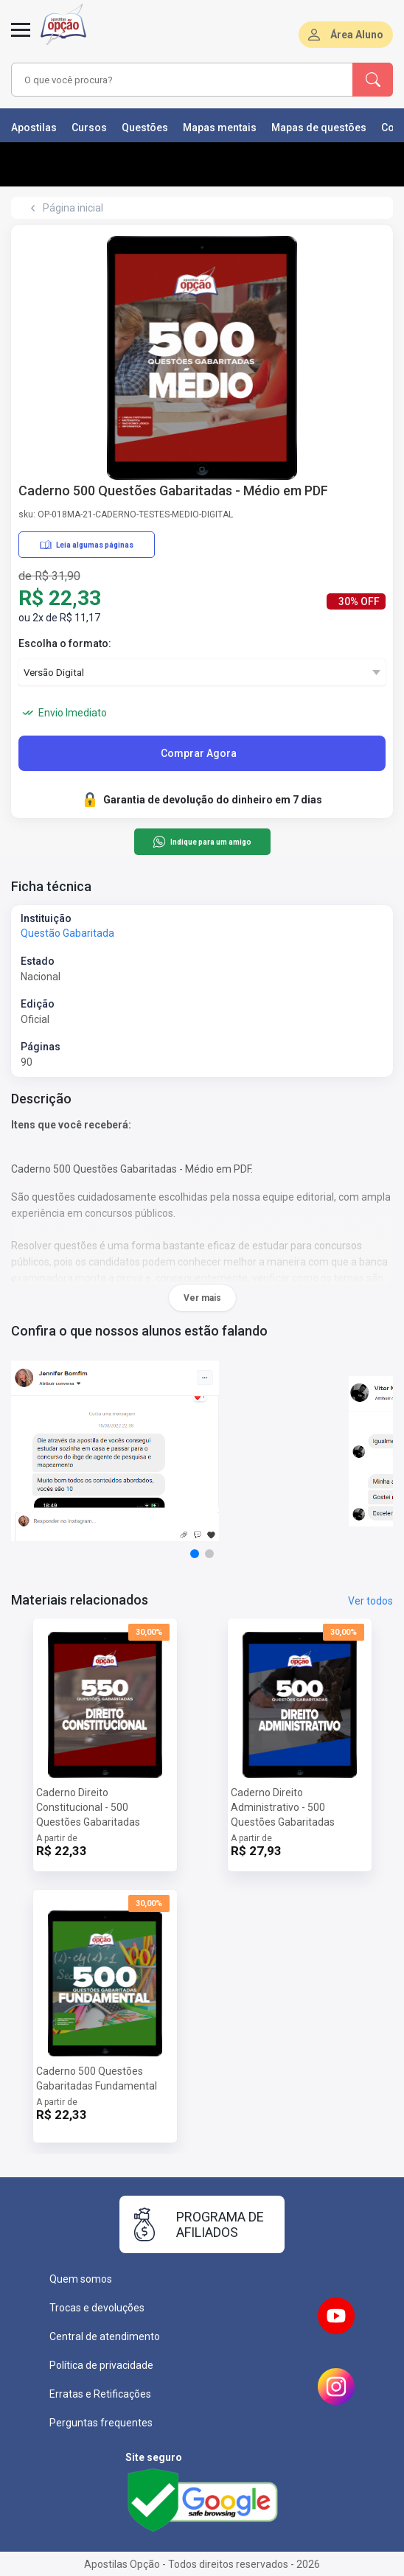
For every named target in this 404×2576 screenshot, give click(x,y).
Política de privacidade (101, 2365)
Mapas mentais (220, 127)
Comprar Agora (199, 753)
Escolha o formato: (64, 643)
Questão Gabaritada (67, 933)
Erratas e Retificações (100, 2394)
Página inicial (73, 208)
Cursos (89, 127)
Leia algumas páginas (86, 545)
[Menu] (20, 38)
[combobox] (173, 79)
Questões (145, 127)
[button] (194, 1553)
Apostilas (34, 127)
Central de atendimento (104, 2336)
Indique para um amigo (202, 842)
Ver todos (370, 1601)
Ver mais (202, 1298)
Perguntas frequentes (101, 2423)
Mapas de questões (318, 127)
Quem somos (80, 2279)
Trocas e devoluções (96, 2308)
